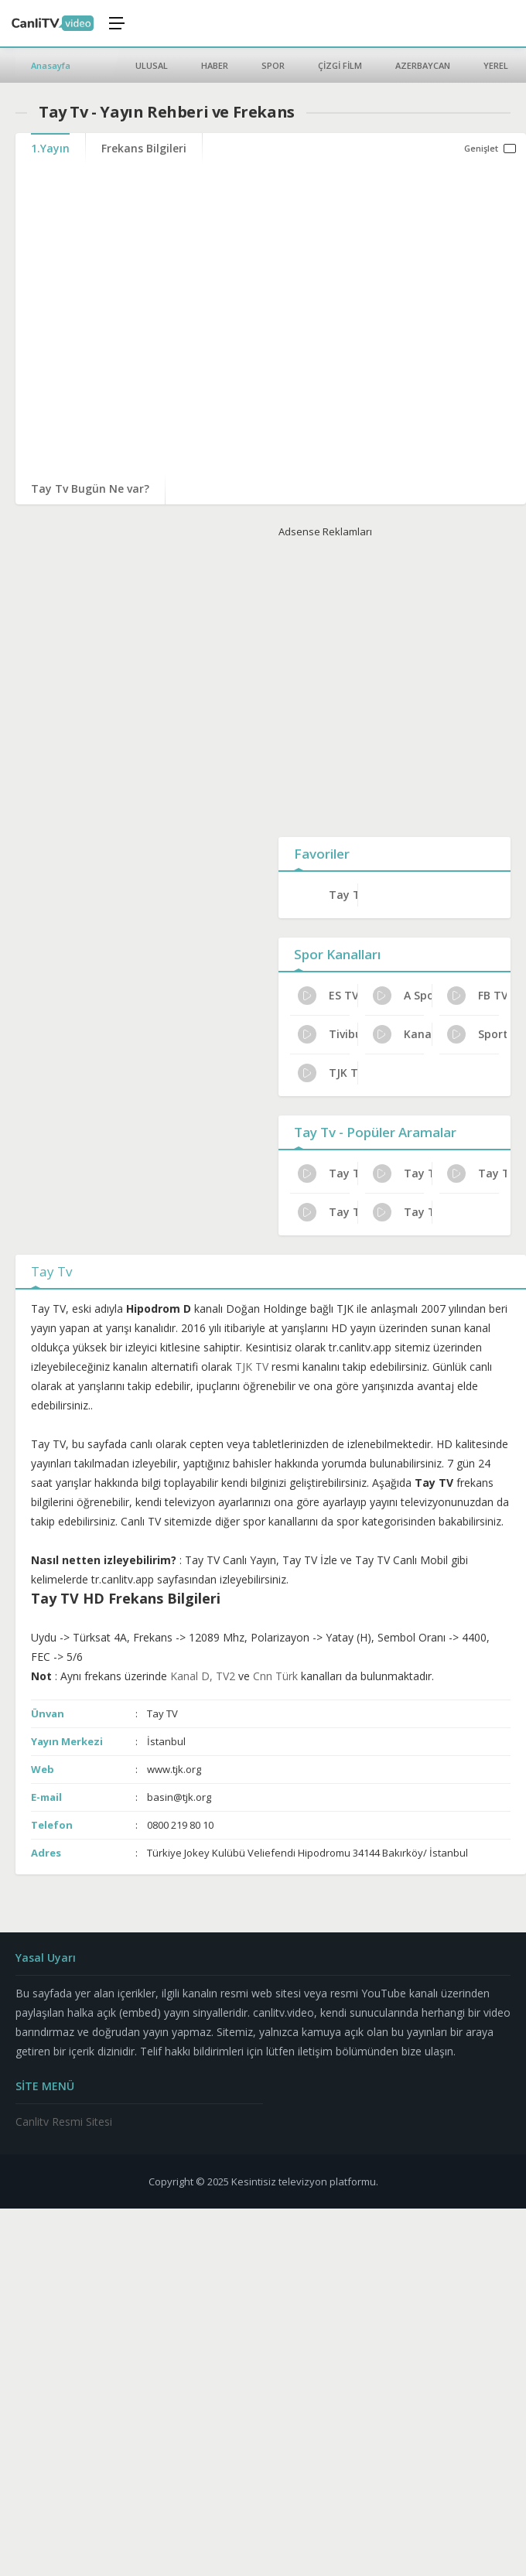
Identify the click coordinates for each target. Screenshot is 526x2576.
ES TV (327, 995)
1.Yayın (50, 148)
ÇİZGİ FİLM (340, 65)
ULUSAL (151, 65)
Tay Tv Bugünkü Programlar (327, 1212)
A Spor (402, 995)
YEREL (495, 65)
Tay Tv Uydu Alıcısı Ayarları (327, 1173)
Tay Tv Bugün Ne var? (90, 488)
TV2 (225, 1676)
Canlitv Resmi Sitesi (63, 2121)
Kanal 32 (402, 1034)
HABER (214, 65)
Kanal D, (193, 1676)
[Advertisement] (381, 684)
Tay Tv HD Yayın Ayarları (402, 1212)
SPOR (273, 65)
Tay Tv (343, 894)
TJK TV (327, 1073)
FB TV (477, 995)
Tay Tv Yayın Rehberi (402, 1173)
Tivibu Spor (327, 1034)
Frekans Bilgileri (143, 148)
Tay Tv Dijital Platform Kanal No (477, 1173)
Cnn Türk (275, 1676)
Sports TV (477, 1034)
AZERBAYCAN (422, 65)
